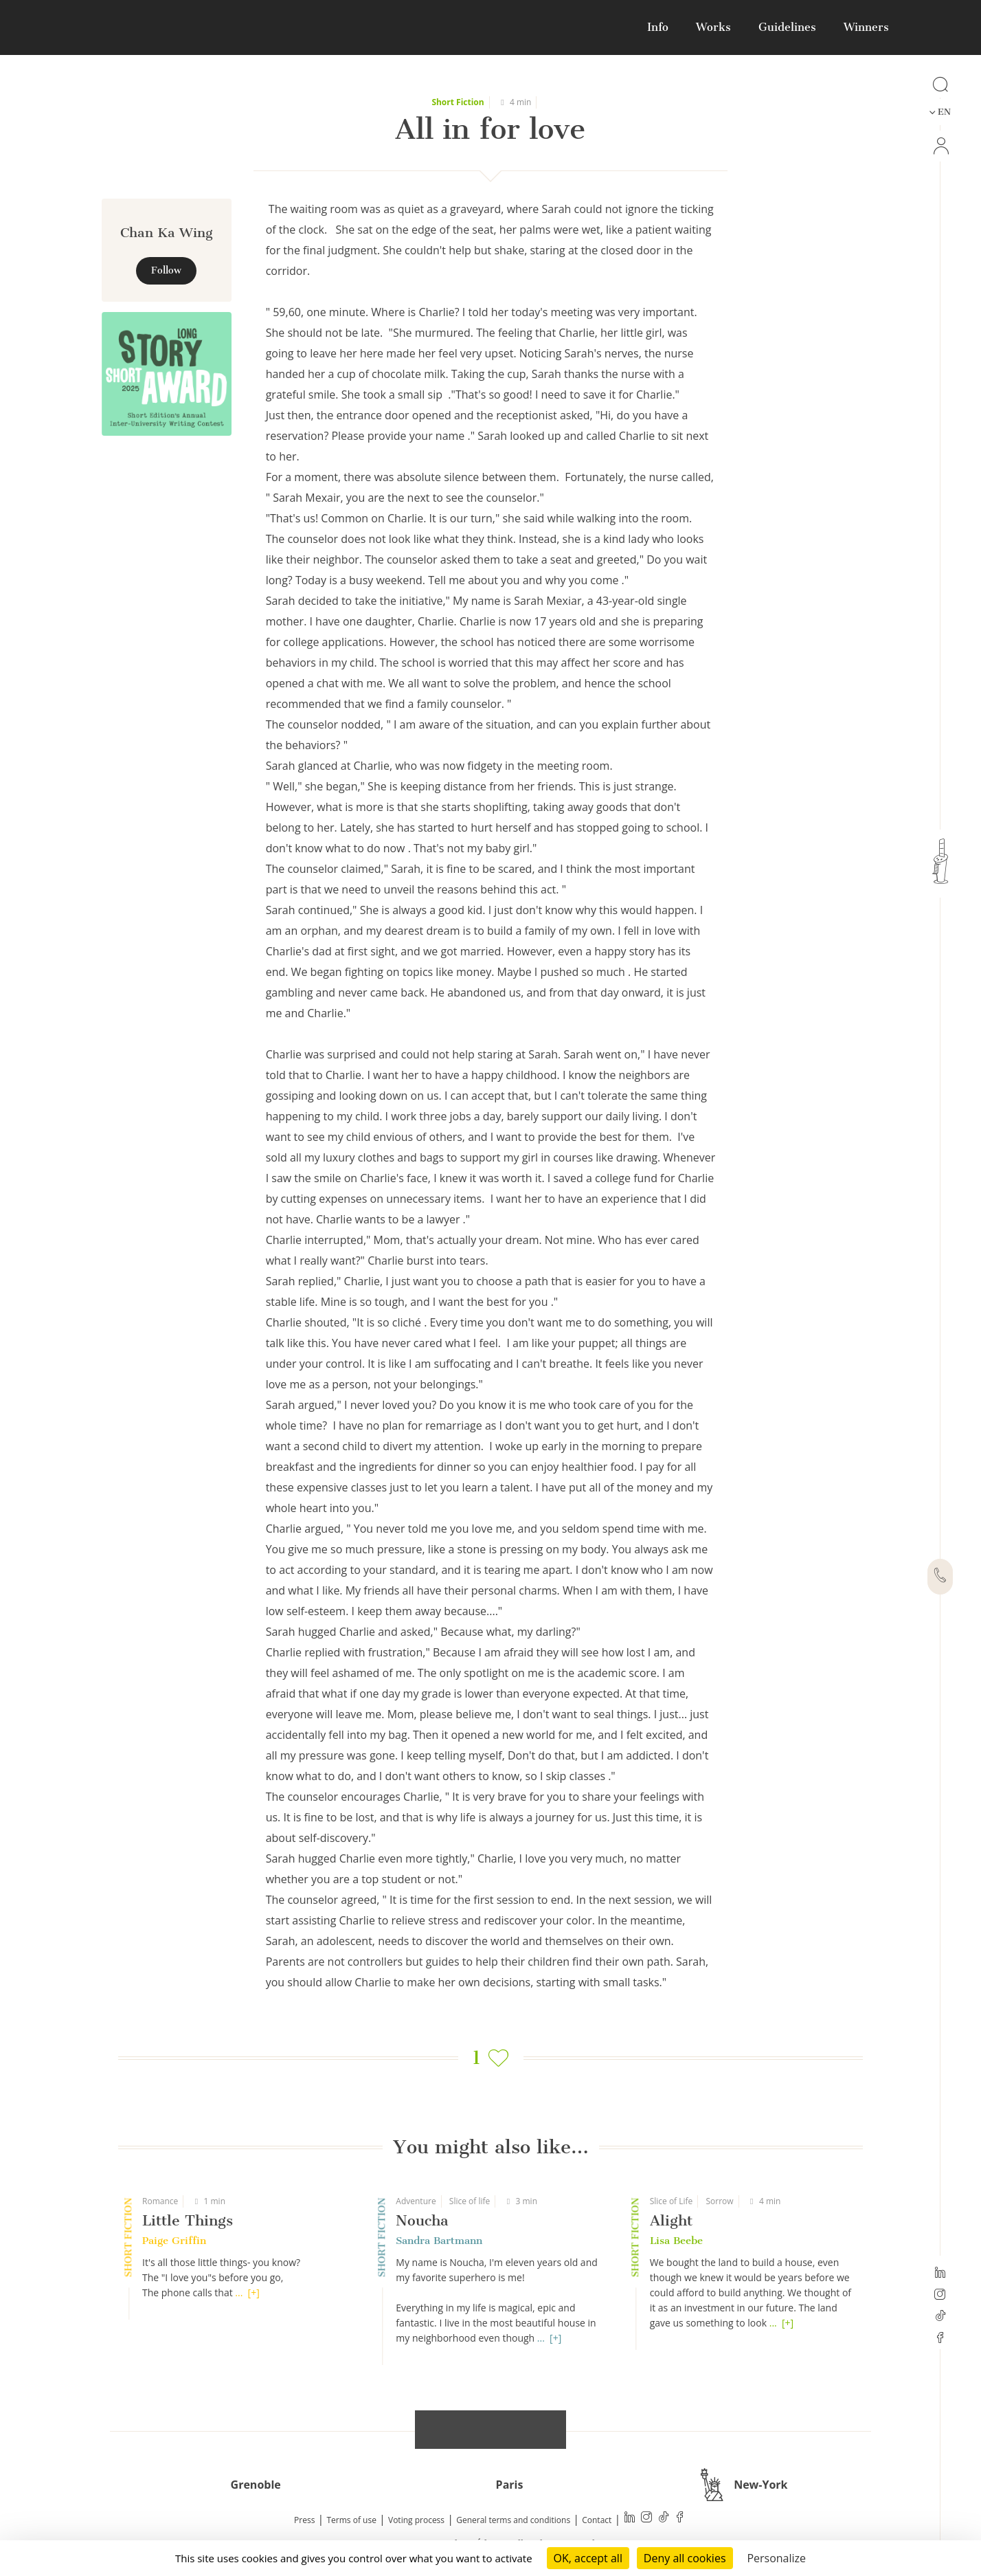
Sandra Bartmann (439, 2240)
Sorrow (720, 2201)
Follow (166, 270)
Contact (596, 2520)
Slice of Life (671, 2201)
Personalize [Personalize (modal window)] (776, 2558)
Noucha (422, 2220)
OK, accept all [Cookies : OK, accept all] (588, 2558)
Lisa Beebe (676, 2240)
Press (304, 2520)
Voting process (416, 2520)
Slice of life (469, 2201)
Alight (671, 2220)
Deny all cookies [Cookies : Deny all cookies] (685, 2558)
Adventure (416, 2201)
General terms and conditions (513, 2520)
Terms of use (351, 2520)
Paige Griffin (174, 2240)
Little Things (187, 2220)
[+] (254, 2292)
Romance (160, 2201)
